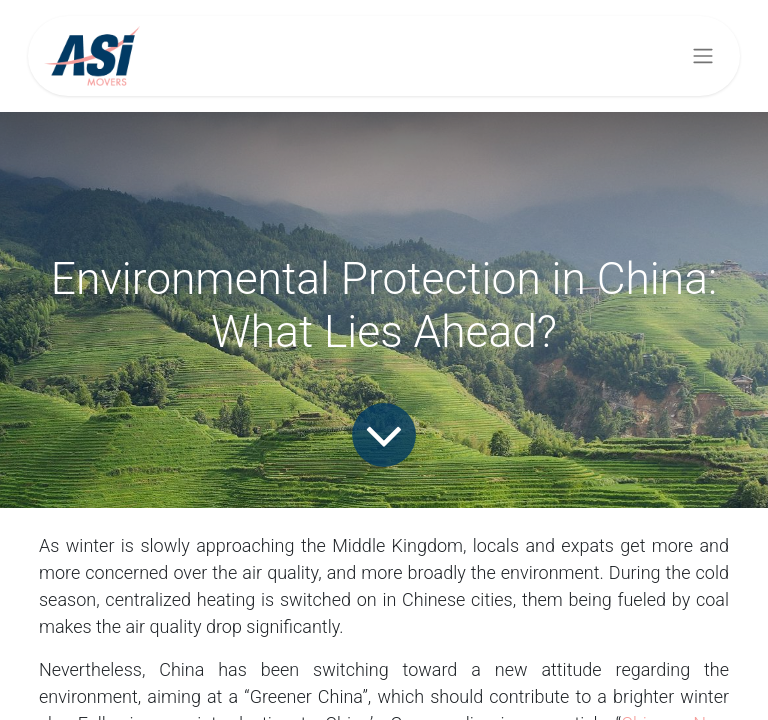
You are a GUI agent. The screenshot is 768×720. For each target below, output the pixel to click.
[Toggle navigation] (703, 56)
